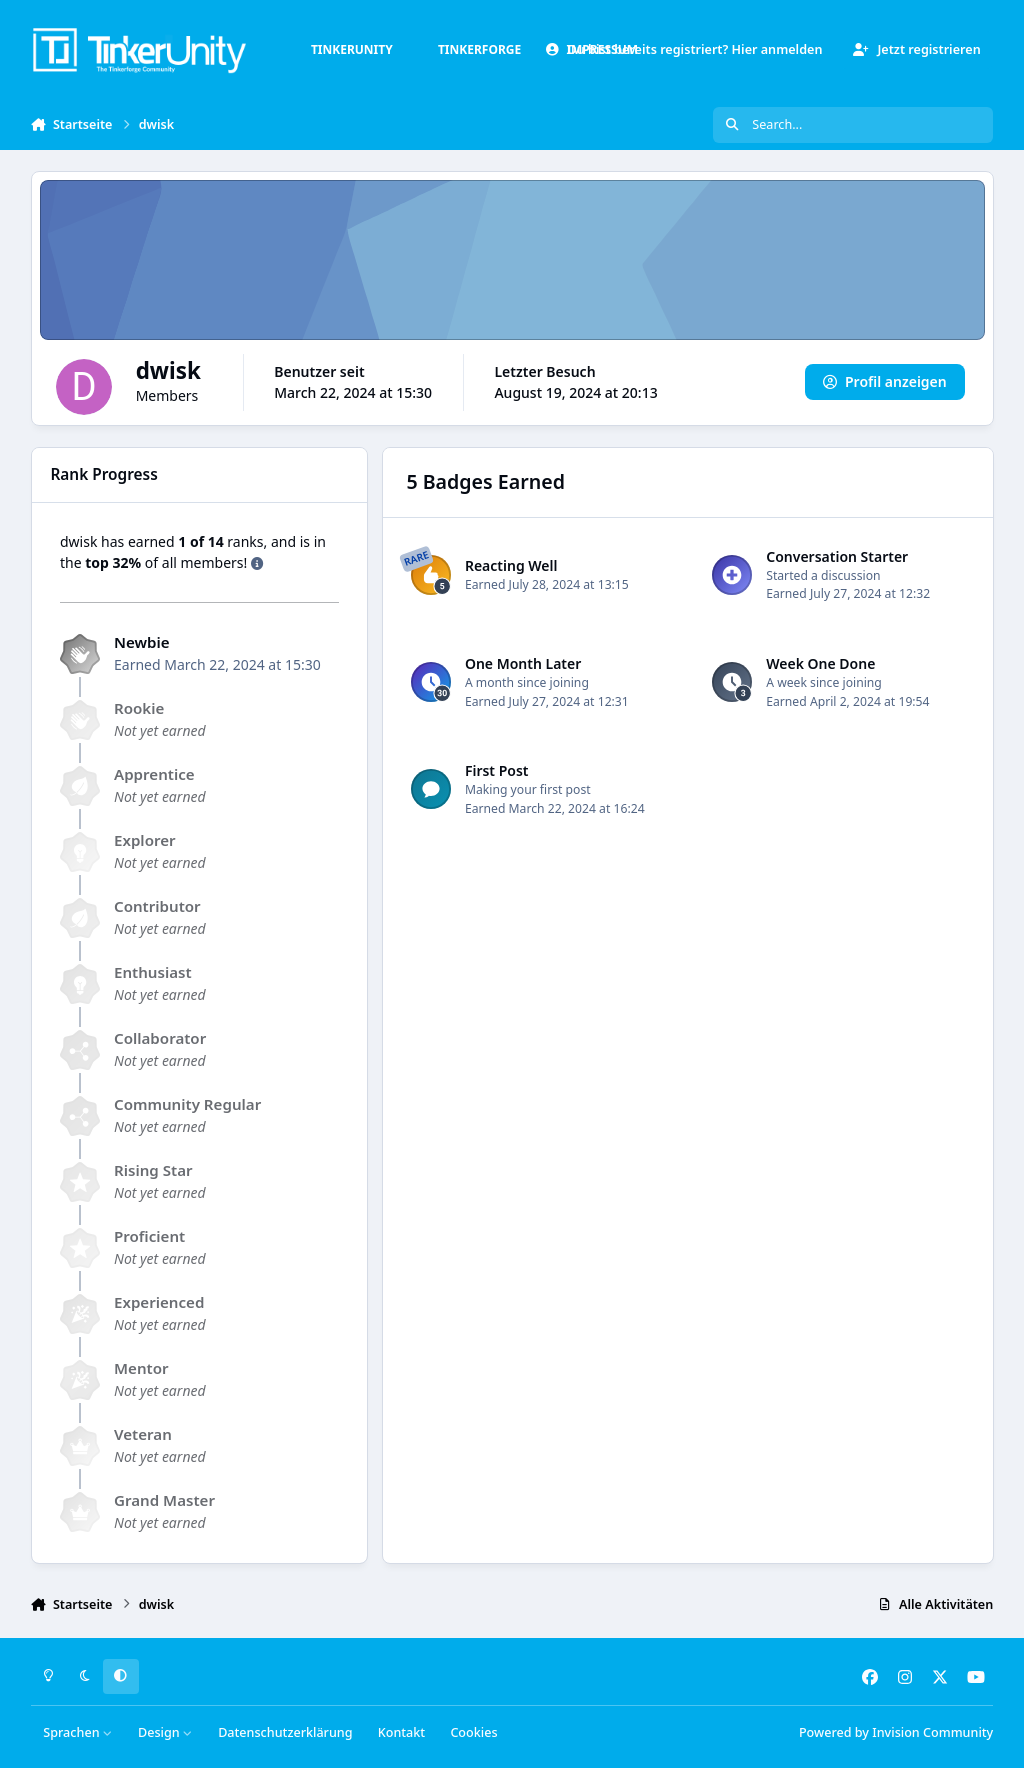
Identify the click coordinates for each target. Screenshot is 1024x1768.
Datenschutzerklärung (285, 1732)
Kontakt (401, 1732)
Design (165, 1732)
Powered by (896, 1732)
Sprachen (78, 1732)
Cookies (473, 1732)
